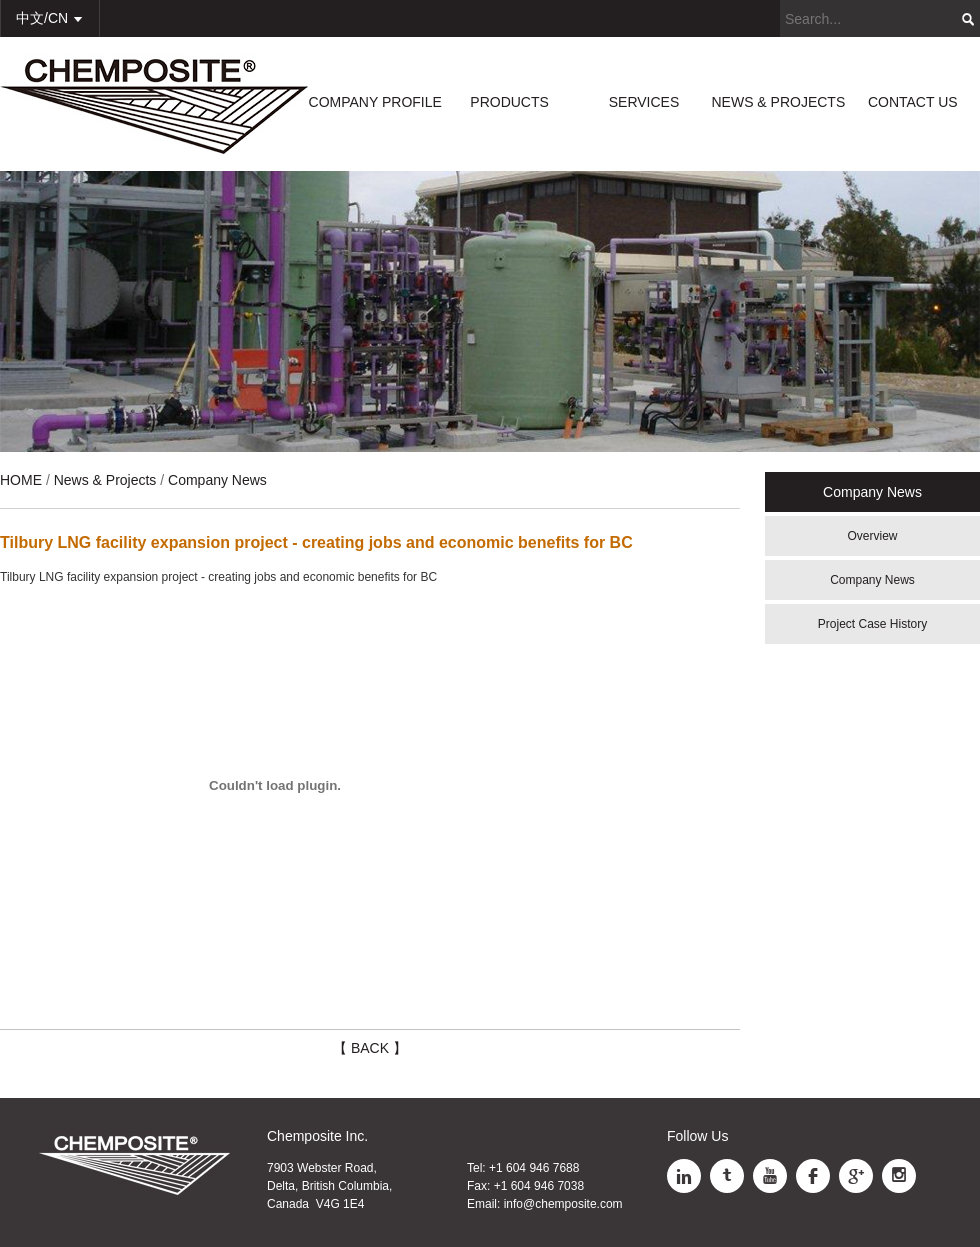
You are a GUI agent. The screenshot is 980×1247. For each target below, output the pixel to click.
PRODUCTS (509, 102)
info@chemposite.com (563, 1204)
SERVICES (644, 102)
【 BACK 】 (370, 1048)
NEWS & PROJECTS (778, 102)
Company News (872, 580)
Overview (872, 536)
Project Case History (872, 624)
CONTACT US (913, 102)
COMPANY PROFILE (375, 102)
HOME (21, 480)
